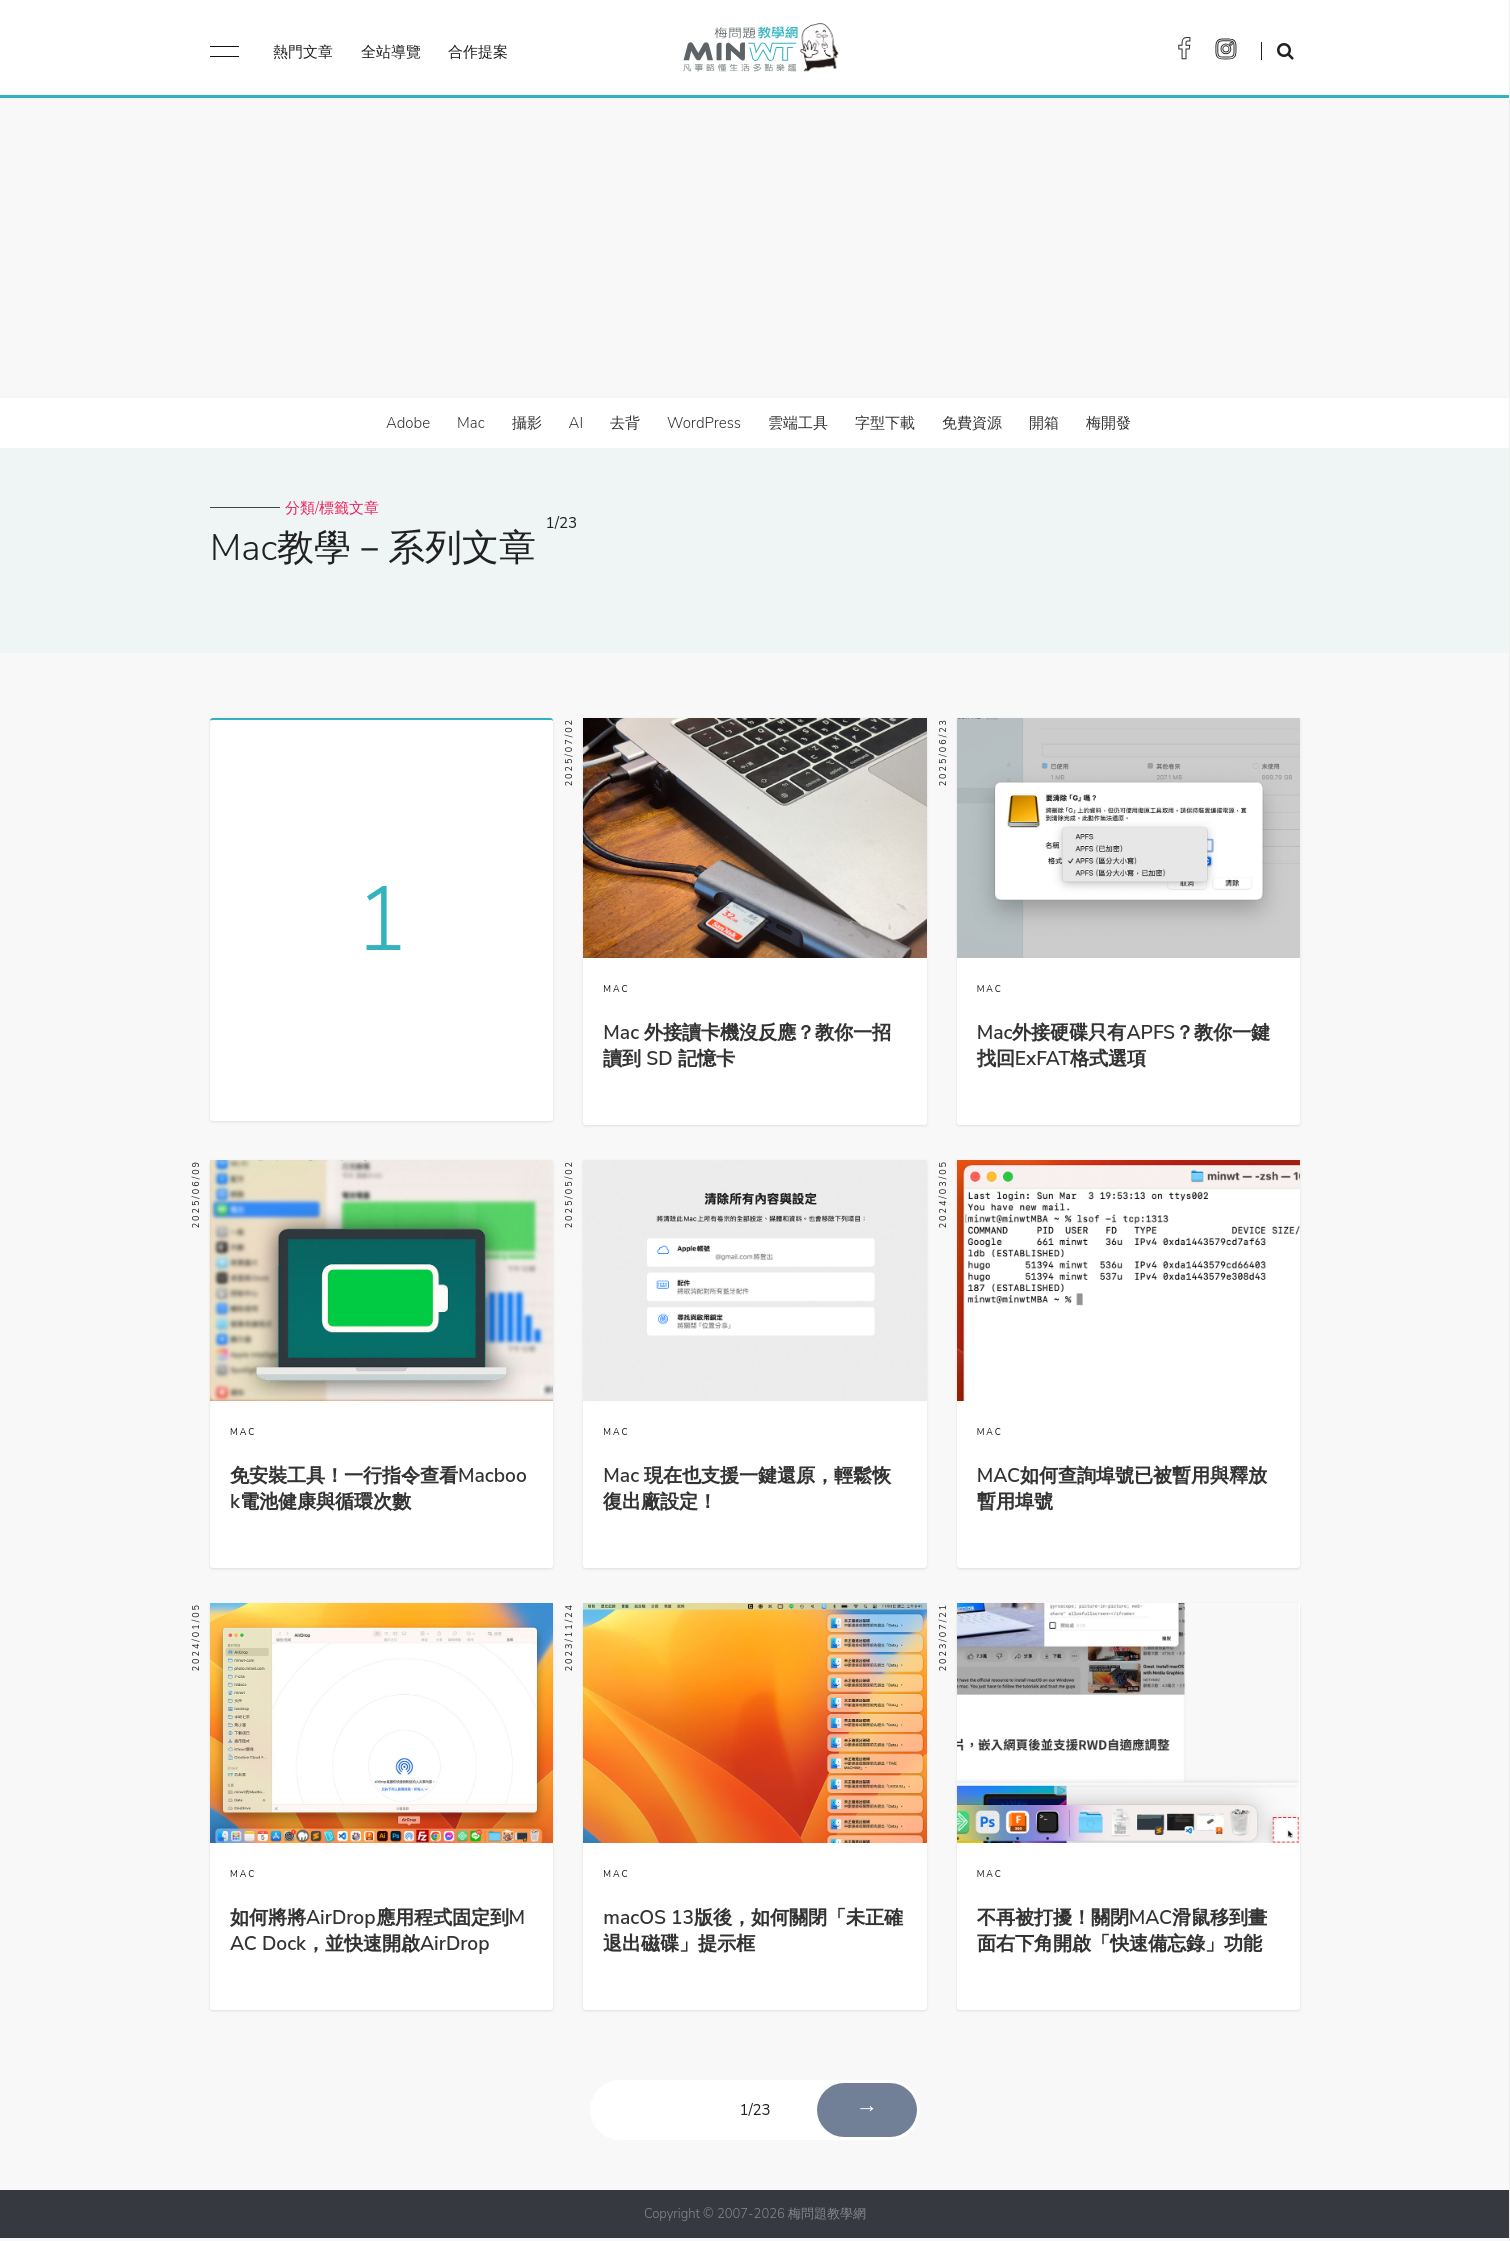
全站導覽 (391, 52)
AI (576, 423)
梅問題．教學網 (759, 52)
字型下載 (885, 423)
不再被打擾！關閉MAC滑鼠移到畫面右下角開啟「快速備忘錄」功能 (1122, 1934)
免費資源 (972, 423)
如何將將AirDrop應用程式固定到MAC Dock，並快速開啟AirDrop (377, 1934)
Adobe (408, 423)
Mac (470, 423)
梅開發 (1108, 423)
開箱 (1044, 423)
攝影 (527, 423)
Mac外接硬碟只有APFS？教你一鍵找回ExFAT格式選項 (1123, 1046)
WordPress (704, 423)
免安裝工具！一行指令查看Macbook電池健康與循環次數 (378, 1491)
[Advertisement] (755, 248)
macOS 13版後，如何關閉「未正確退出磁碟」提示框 (753, 1934)
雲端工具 (798, 423)
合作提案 (478, 52)
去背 (625, 423)
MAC (616, 989)
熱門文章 (303, 52)
